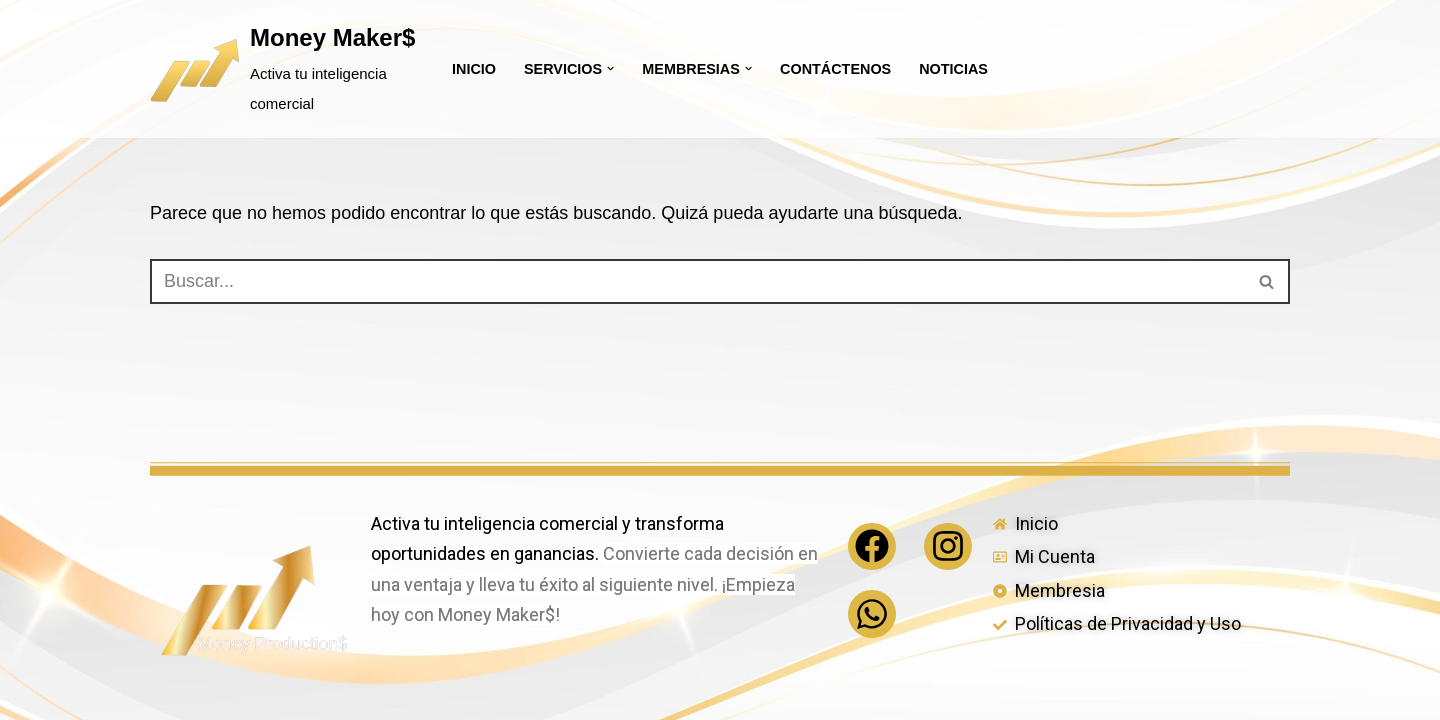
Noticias (953, 69)
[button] (610, 68)
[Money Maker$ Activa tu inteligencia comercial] (284, 69)
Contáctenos (835, 69)
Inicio (474, 69)
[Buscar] (697, 281)
